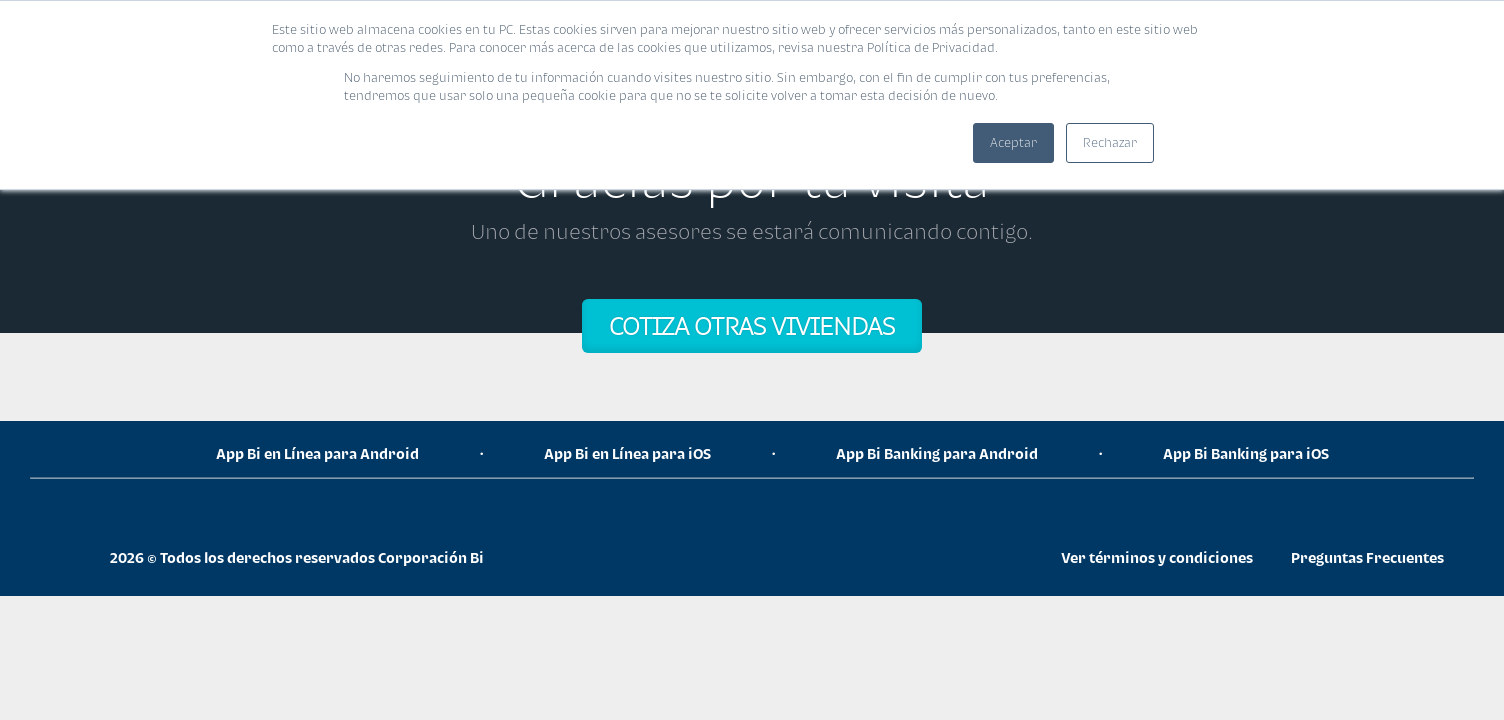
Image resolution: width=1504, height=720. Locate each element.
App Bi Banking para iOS (1246, 453)
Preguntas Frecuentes (1367, 557)
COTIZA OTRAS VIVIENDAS (752, 325)
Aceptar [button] (1013, 142)
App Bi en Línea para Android (317, 453)
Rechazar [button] (1110, 142)
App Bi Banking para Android (937, 453)
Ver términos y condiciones (1157, 557)
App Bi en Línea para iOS (627, 453)
